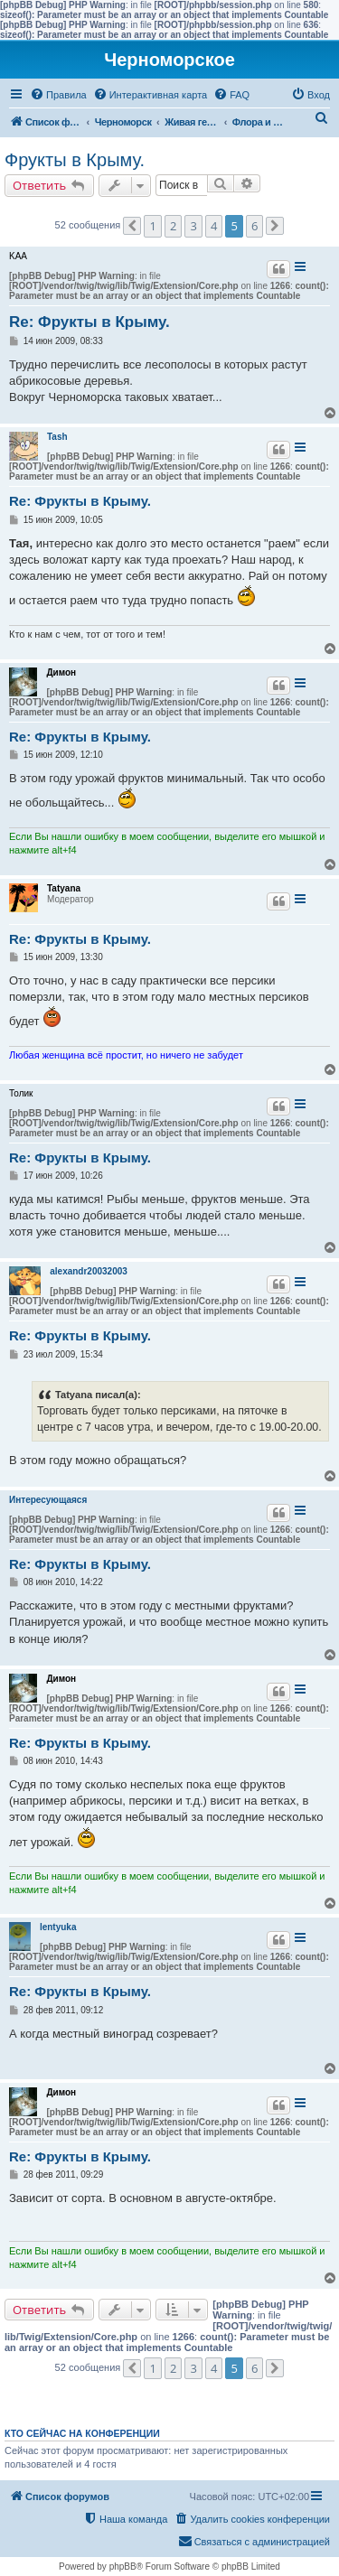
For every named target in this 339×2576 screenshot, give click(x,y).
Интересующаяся (48, 1500)
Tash (57, 437)
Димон (61, 672)
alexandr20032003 (88, 1271)
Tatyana (63, 888)
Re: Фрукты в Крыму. (89, 322)
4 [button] (214, 226)
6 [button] (254, 226)
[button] (132, 226)
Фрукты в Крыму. (75, 160)
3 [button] (193, 226)
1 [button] (152, 226)
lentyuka (58, 1927)
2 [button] (173, 226)
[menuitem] (58, 95)
